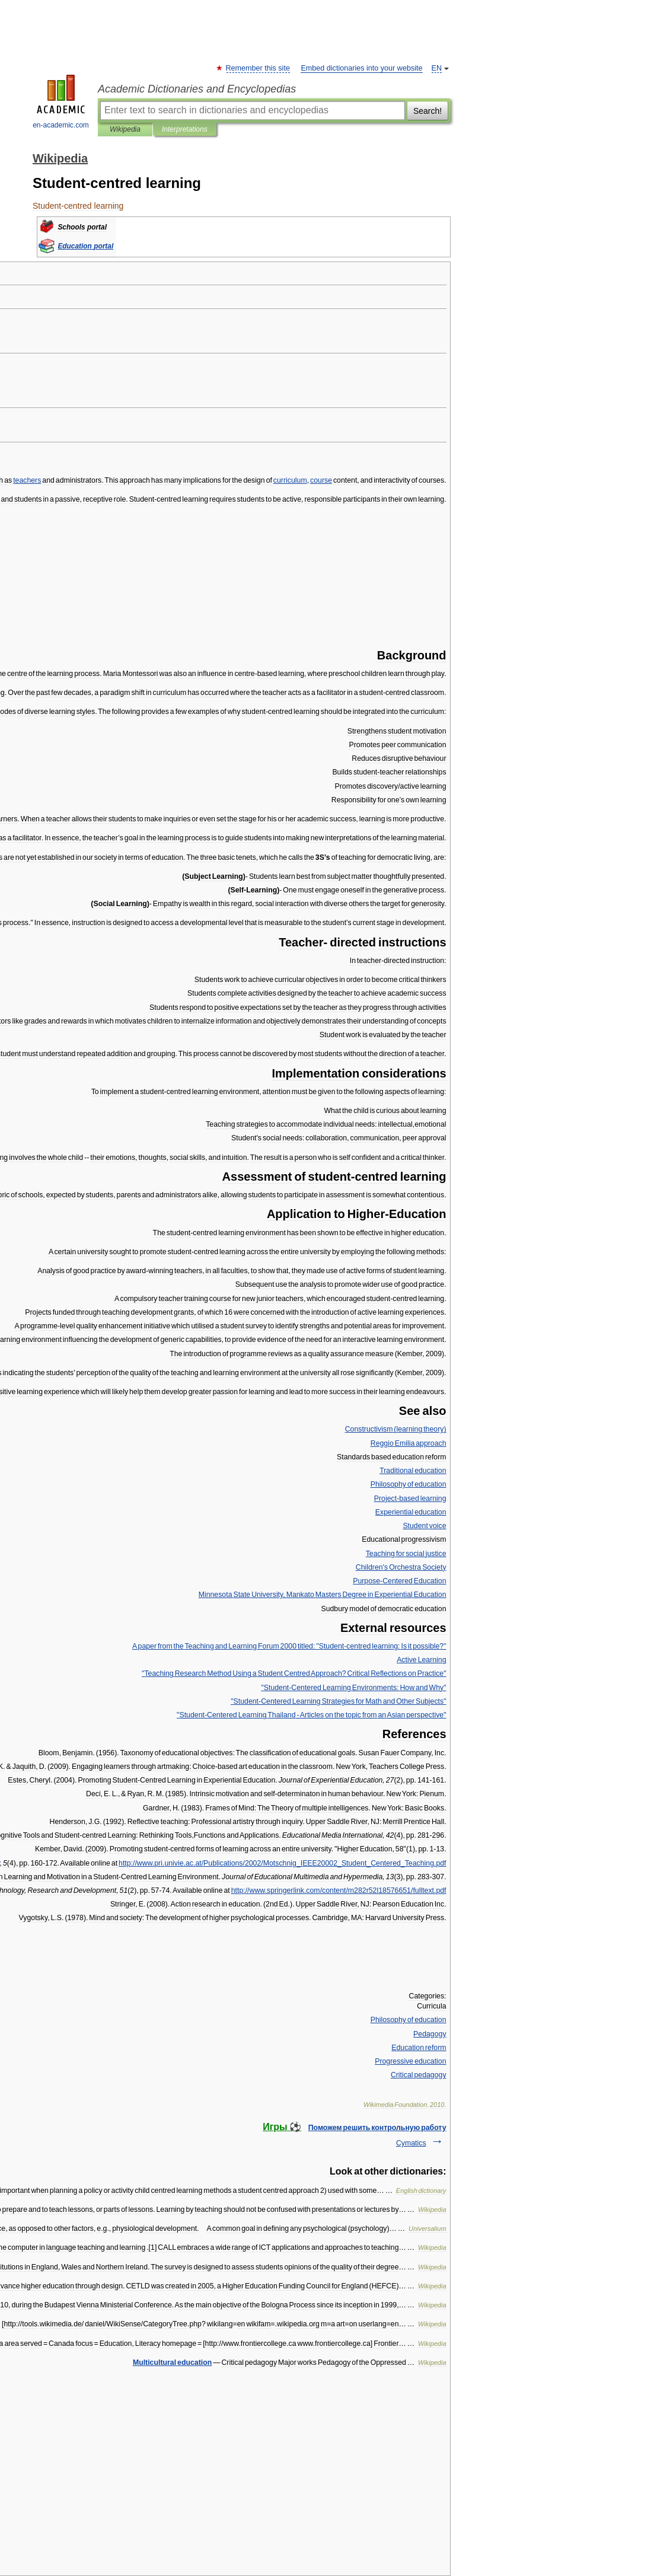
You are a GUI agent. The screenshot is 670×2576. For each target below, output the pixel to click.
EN (437, 68)
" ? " (294, 1673)
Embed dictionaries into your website (361, 68)
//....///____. (282, 1863)
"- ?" (289, 1646)
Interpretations (185, 129)
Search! (427, 111)
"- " (353, 1688)
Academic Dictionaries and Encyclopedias (197, 89)
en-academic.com (61, 102)
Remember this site (257, 68)
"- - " (311, 1715)
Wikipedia (125, 129)
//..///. (338, 1890)
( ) (395, 1429)
